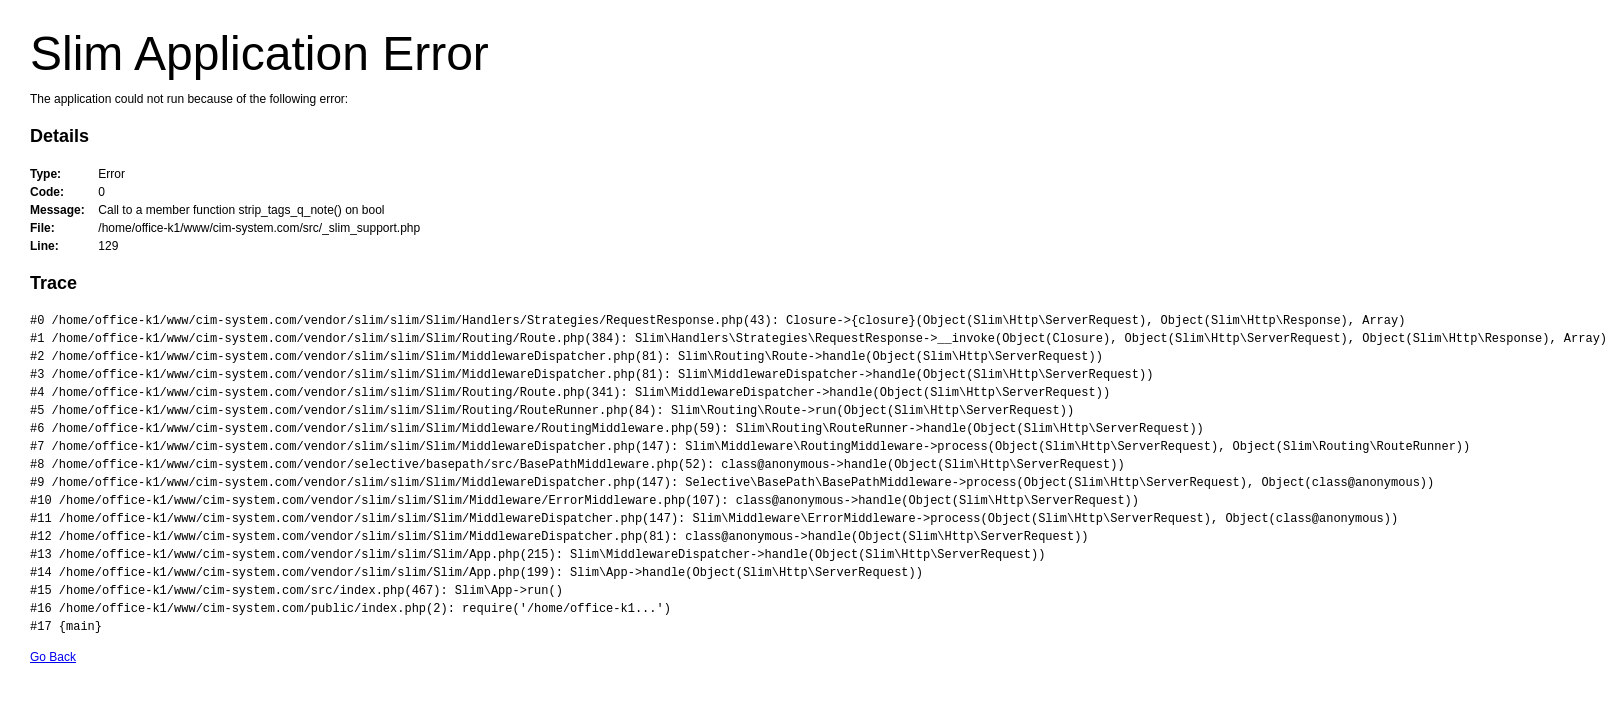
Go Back (53, 657)
